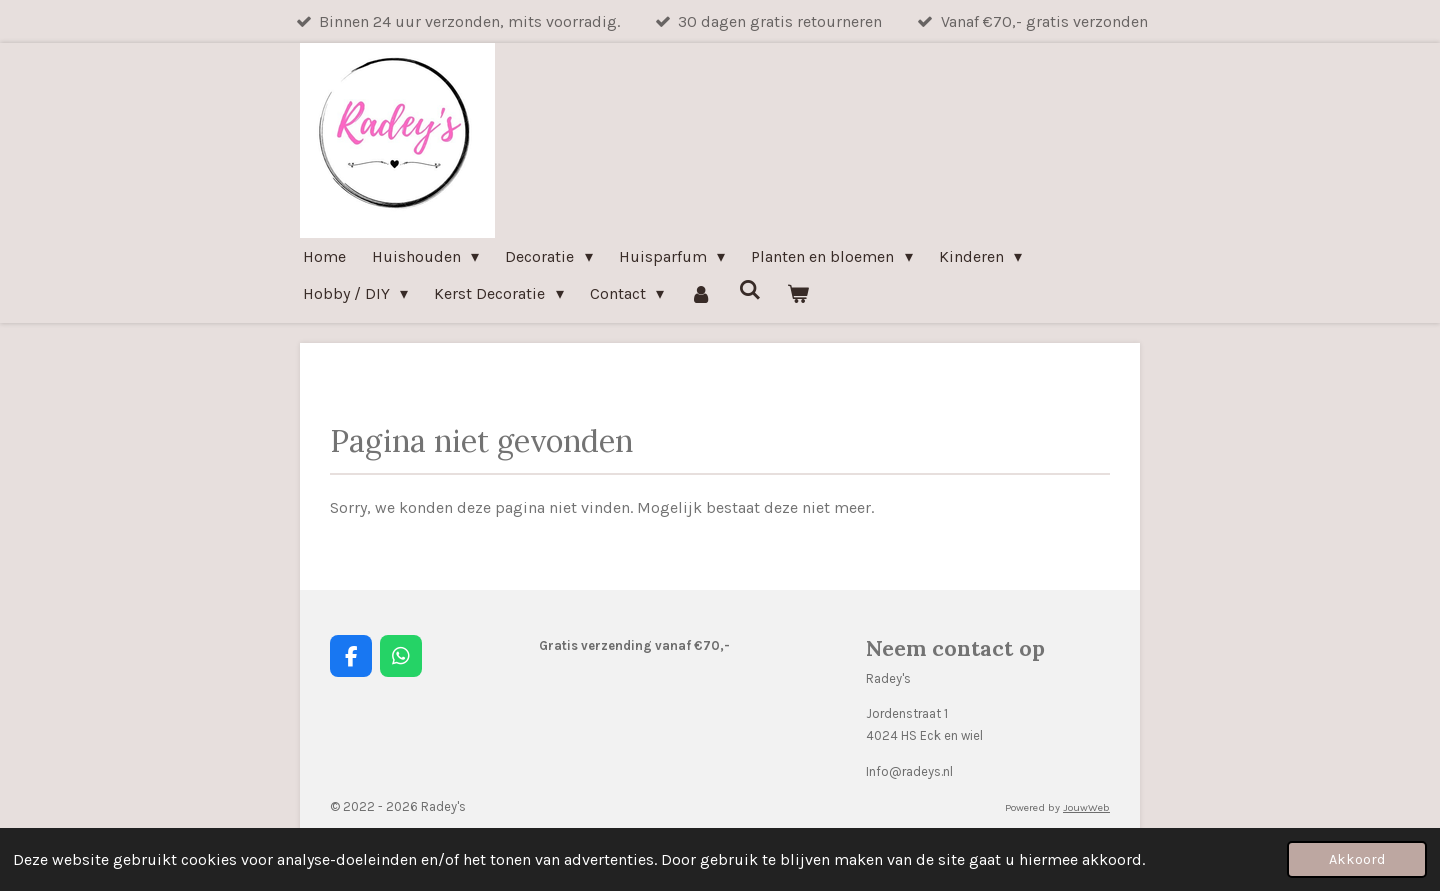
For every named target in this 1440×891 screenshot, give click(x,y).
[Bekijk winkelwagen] (798, 293)
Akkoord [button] (1357, 859)
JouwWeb (1086, 807)
